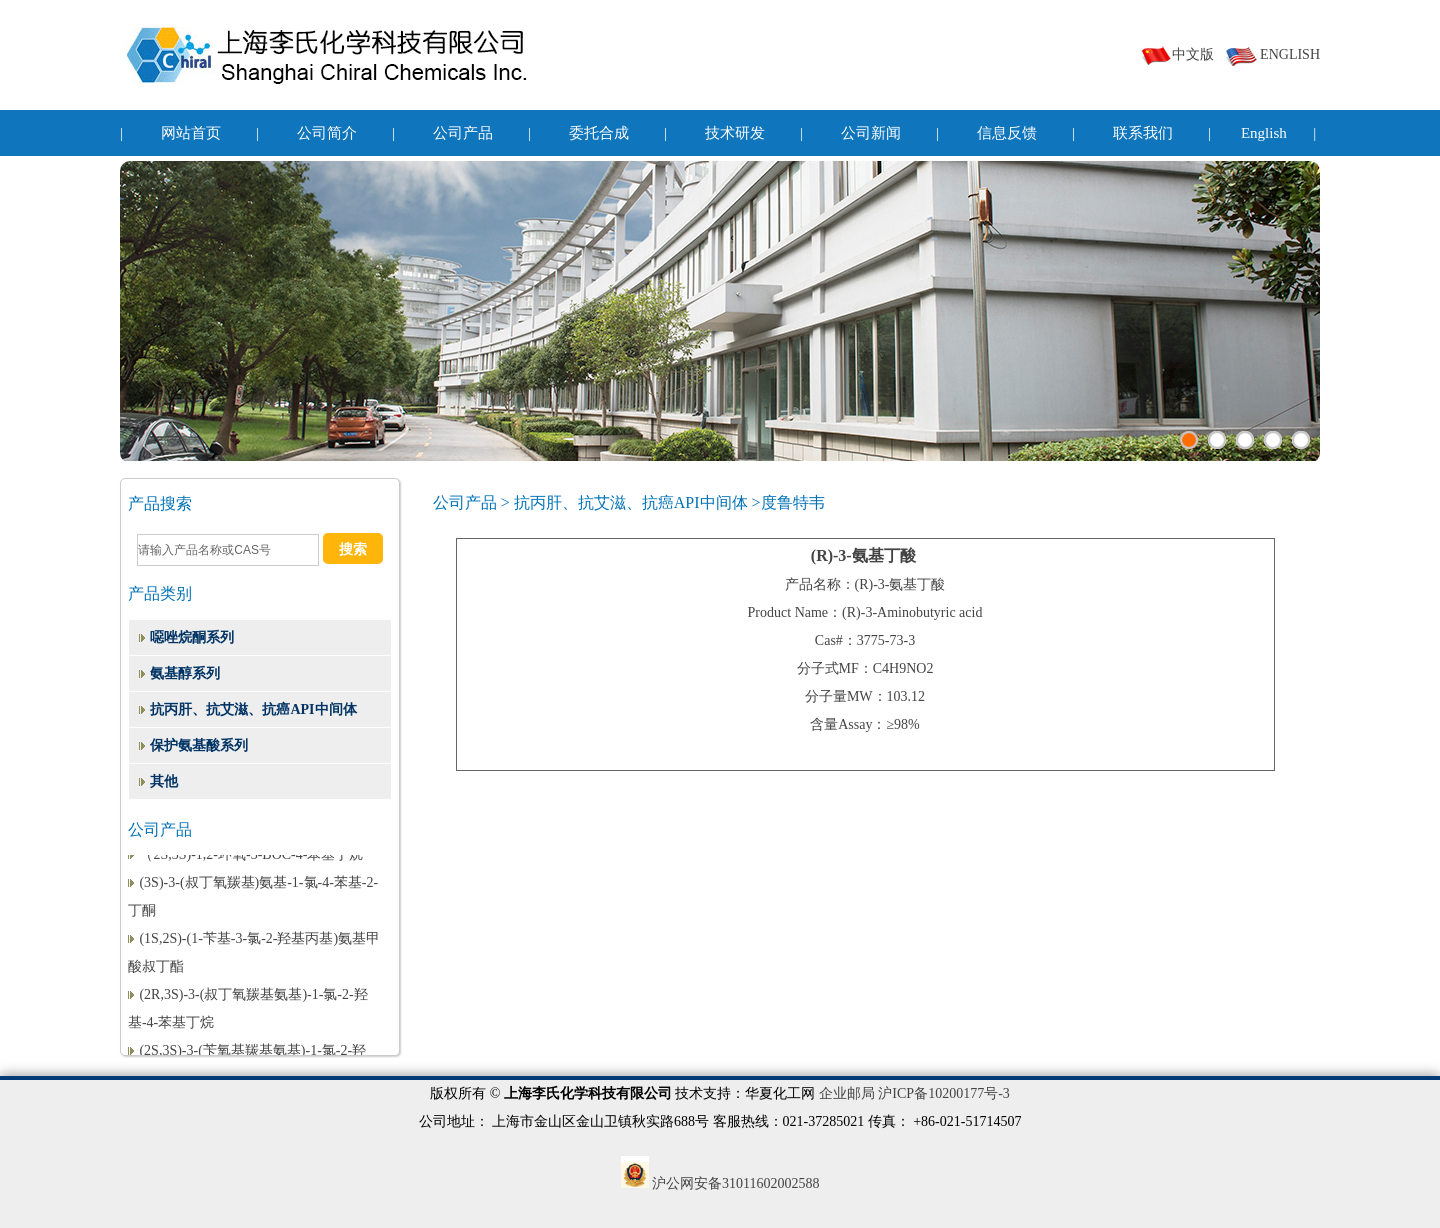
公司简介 (327, 133)
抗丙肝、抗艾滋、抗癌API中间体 (253, 709)
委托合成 (599, 133)
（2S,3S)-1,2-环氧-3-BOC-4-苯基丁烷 (251, 856)
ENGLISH (1272, 54)
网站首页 (191, 133)
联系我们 (1143, 133)
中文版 (1177, 54)
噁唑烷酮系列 (192, 637)
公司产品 (463, 133)
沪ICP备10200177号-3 (943, 1093)
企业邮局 (847, 1093)
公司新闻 (871, 133)
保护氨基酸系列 (199, 745)
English (1264, 133)
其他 (164, 781)
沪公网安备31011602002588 (720, 1183)
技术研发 (735, 133)
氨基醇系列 (185, 673)
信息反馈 (1007, 133)
